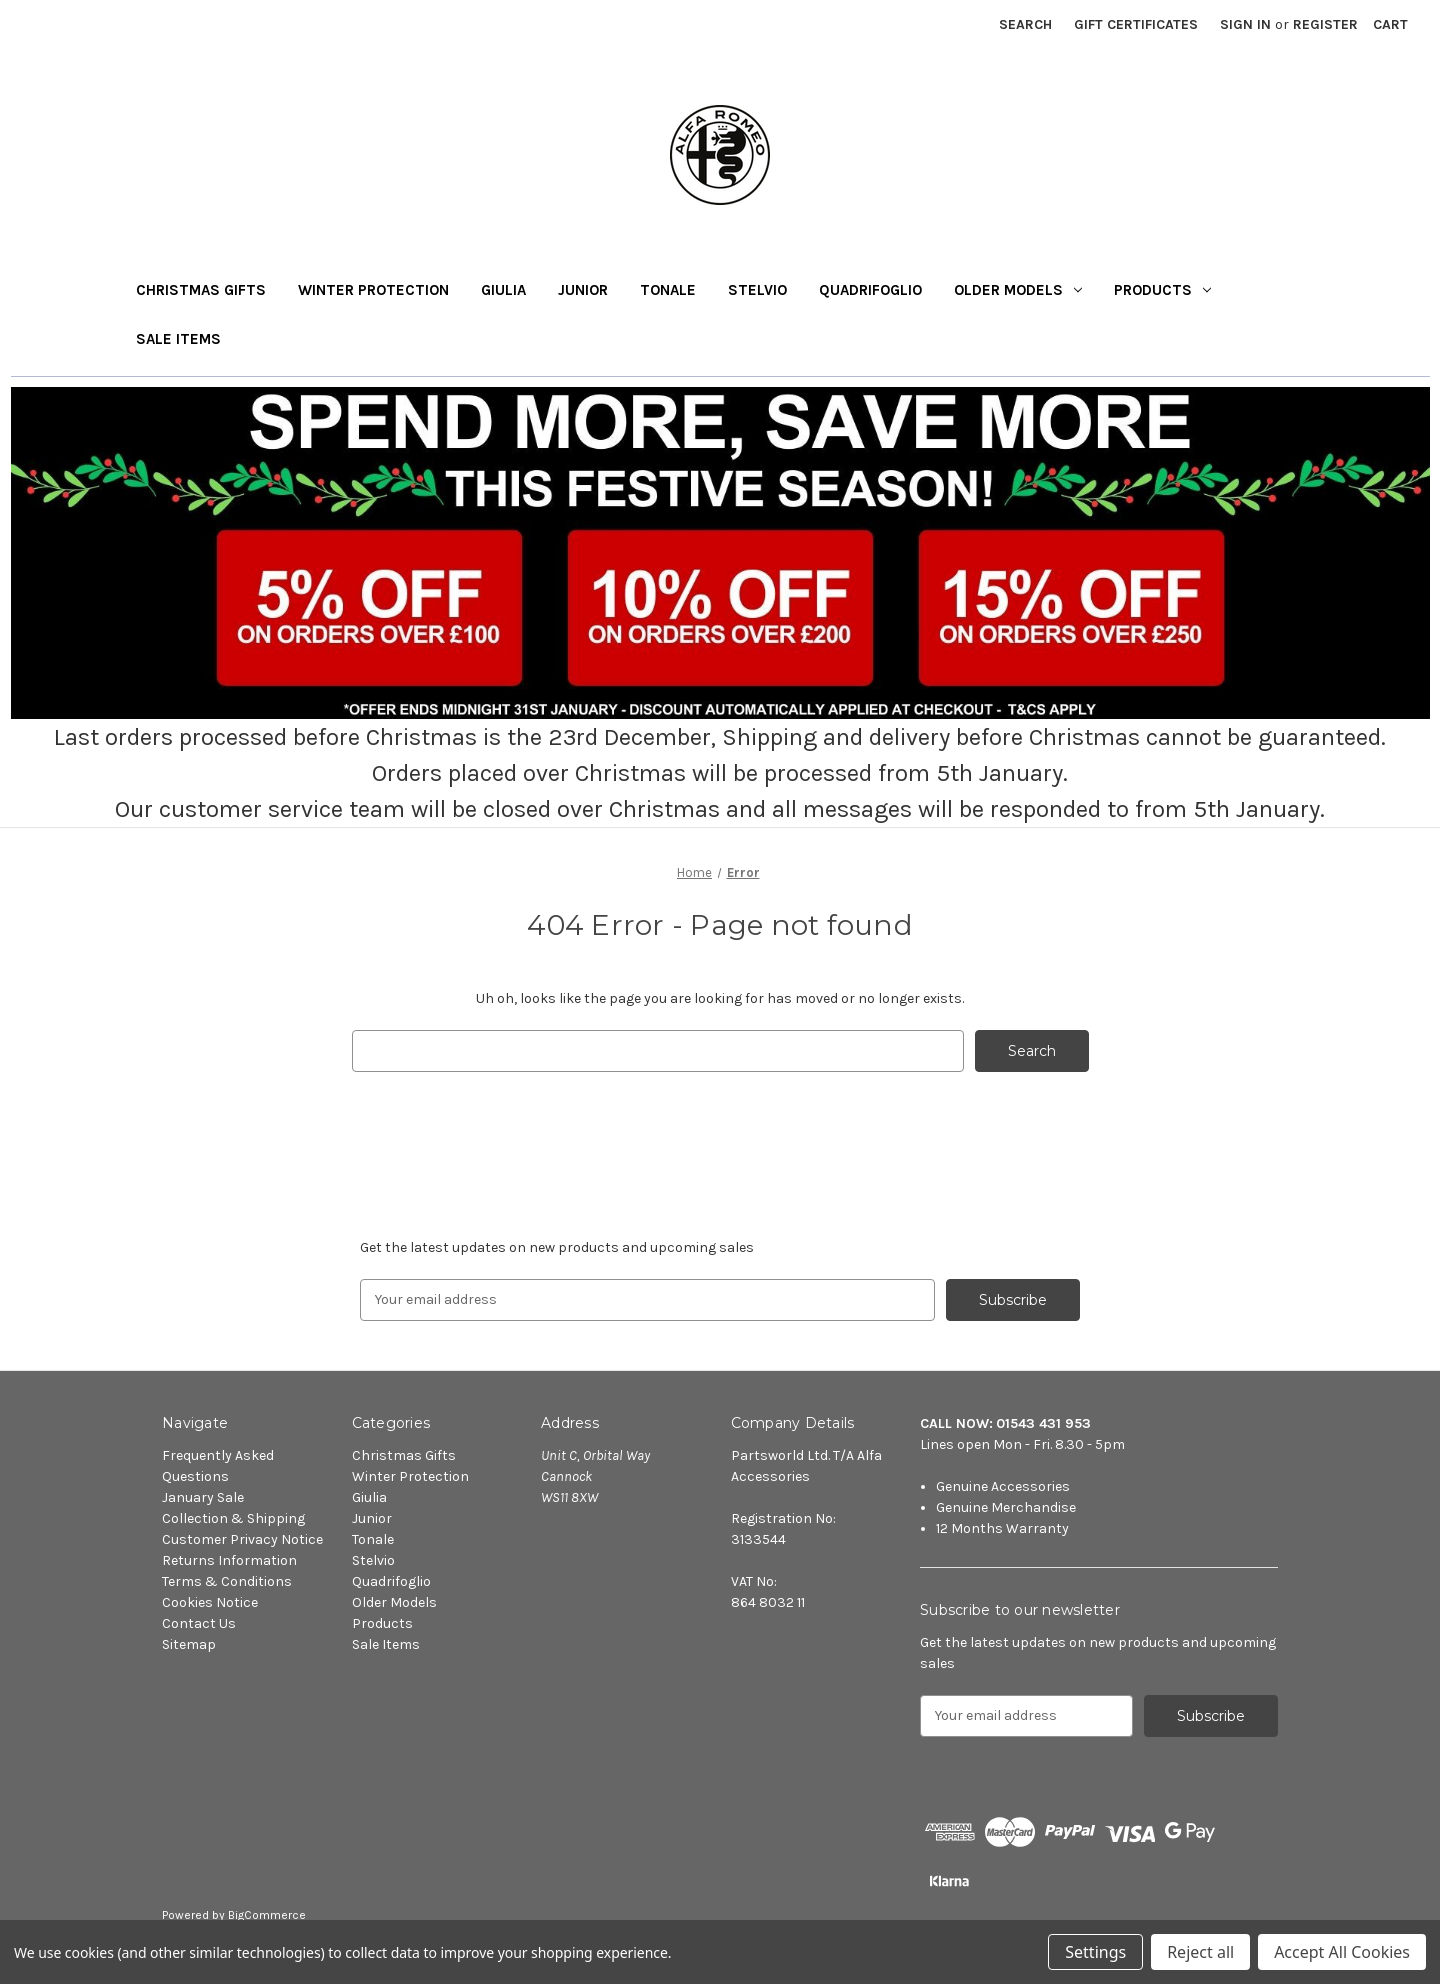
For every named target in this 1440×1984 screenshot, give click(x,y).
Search (1025, 24)
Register (1325, 24)
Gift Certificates (1136, 24)
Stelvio (757, 290)
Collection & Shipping (233, 1518)
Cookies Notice (210, 1602)
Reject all (1200, 1952)
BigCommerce (267, 1915)
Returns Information (229, 1560)
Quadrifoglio (870, 290)
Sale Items (178, 339)
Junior (583, 290)
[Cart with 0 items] (1390, 24)
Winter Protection (373, 290)
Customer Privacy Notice (242, 1539)
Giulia (503, 290)
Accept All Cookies (1342, 1952)
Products (1162, 290)
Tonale (668, 290)
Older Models (1018, 290)
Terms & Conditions (227, 1581)
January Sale (203, 1497)
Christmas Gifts (201, 290)
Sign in (1245, 24)
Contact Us (199, 1623)
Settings (1095, 1952)
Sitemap (189, 1644)
